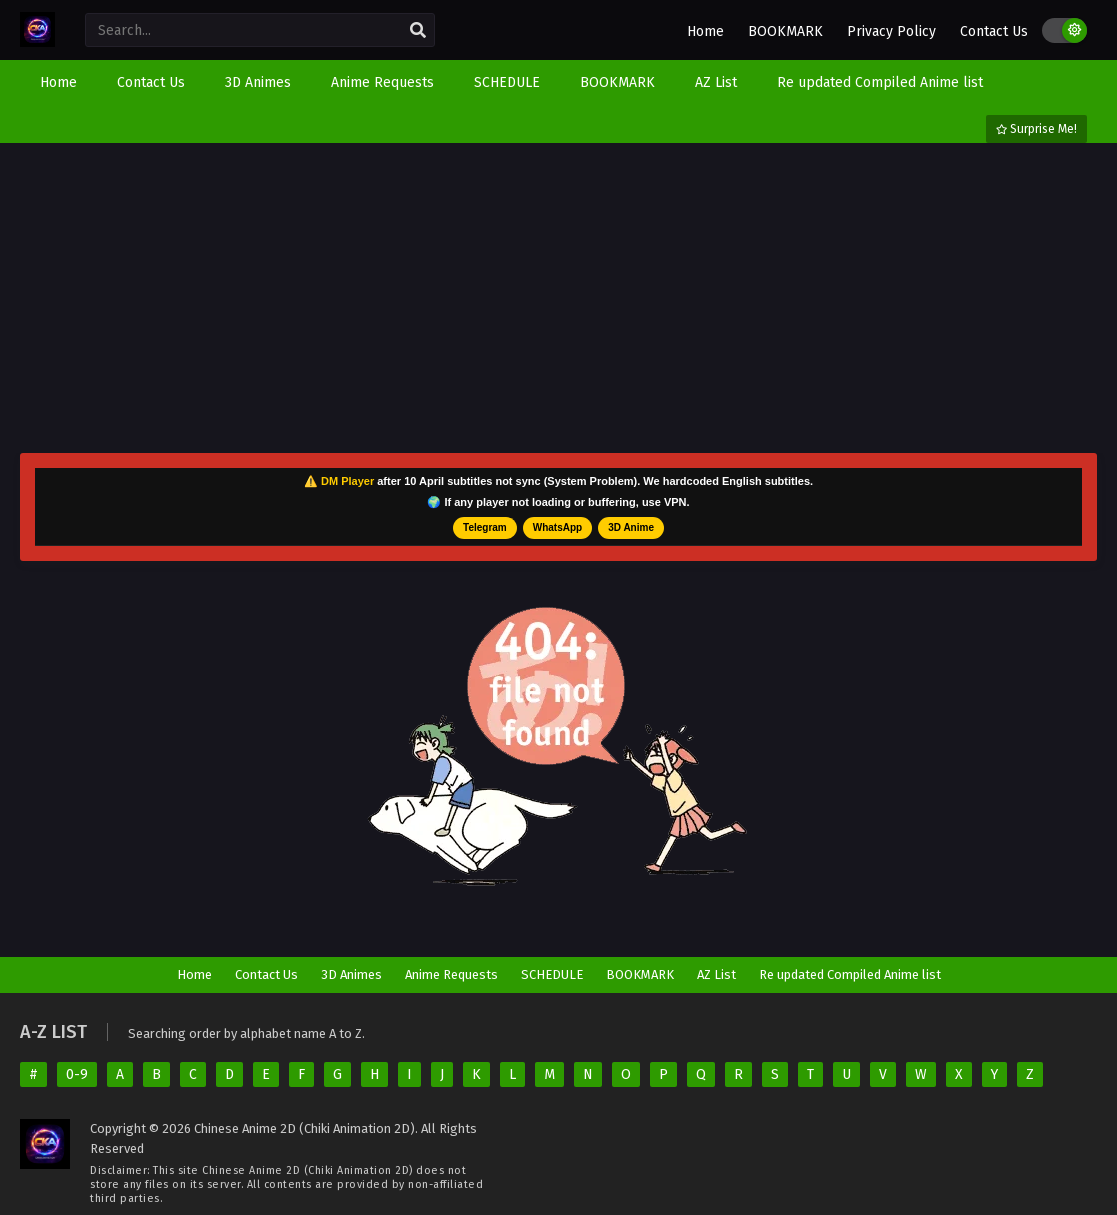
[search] (418, 31)
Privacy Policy (891, 31)
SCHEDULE (552, 974)
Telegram (485, 527)
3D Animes (351, 974)
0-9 (77, 1074)
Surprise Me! (1036, 129)
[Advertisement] (558, 298)
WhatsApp (557, 527)
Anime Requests (451, 974)
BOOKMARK (785, 31)
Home (705, 31)
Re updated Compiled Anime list (850, 974)
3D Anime (631, 527)
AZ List (716, 974)
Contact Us (994, 31)
